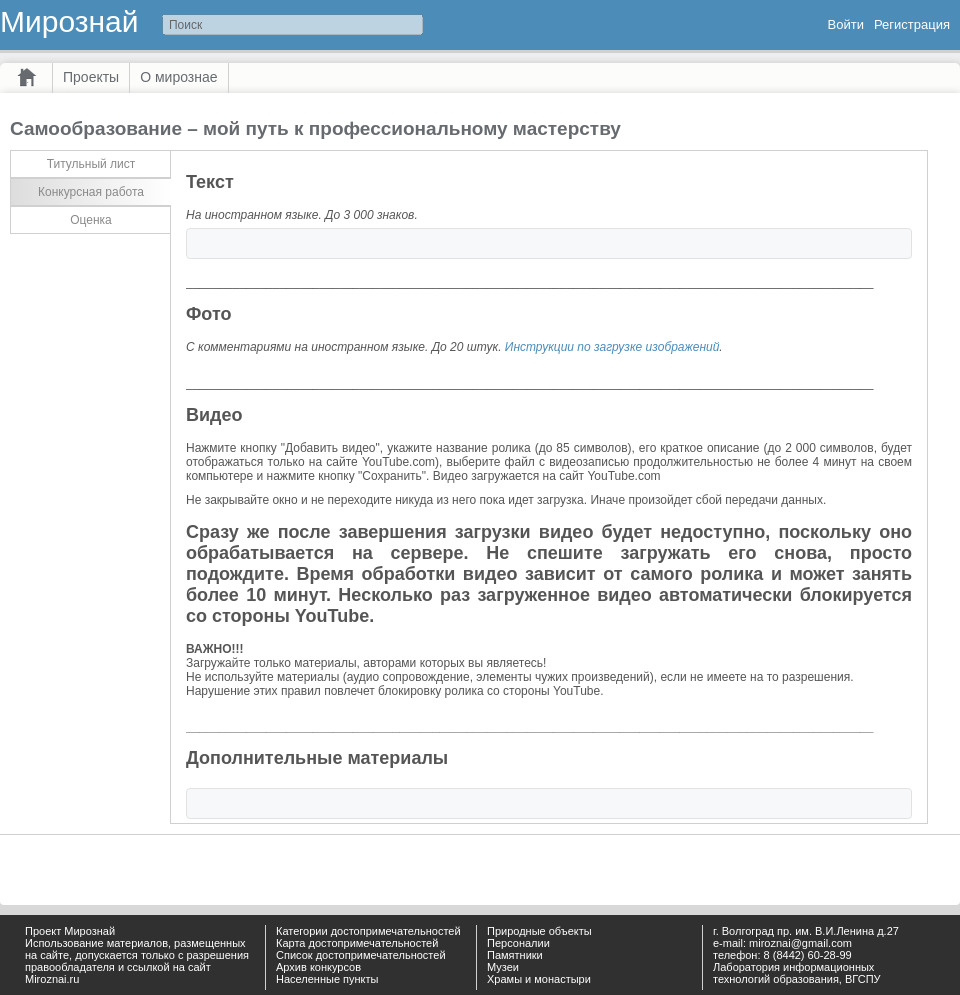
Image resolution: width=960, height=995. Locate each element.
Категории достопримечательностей (368, 931)
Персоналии (518, 943)
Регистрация (912, 24)
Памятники (515, 955)
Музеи (503, 967)
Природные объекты (539, 931)
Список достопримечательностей (361, 955)
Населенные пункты (327, 979)
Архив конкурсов (318, 967)
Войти (846, 24)
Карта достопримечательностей (357, 943)
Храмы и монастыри (539, 979)
